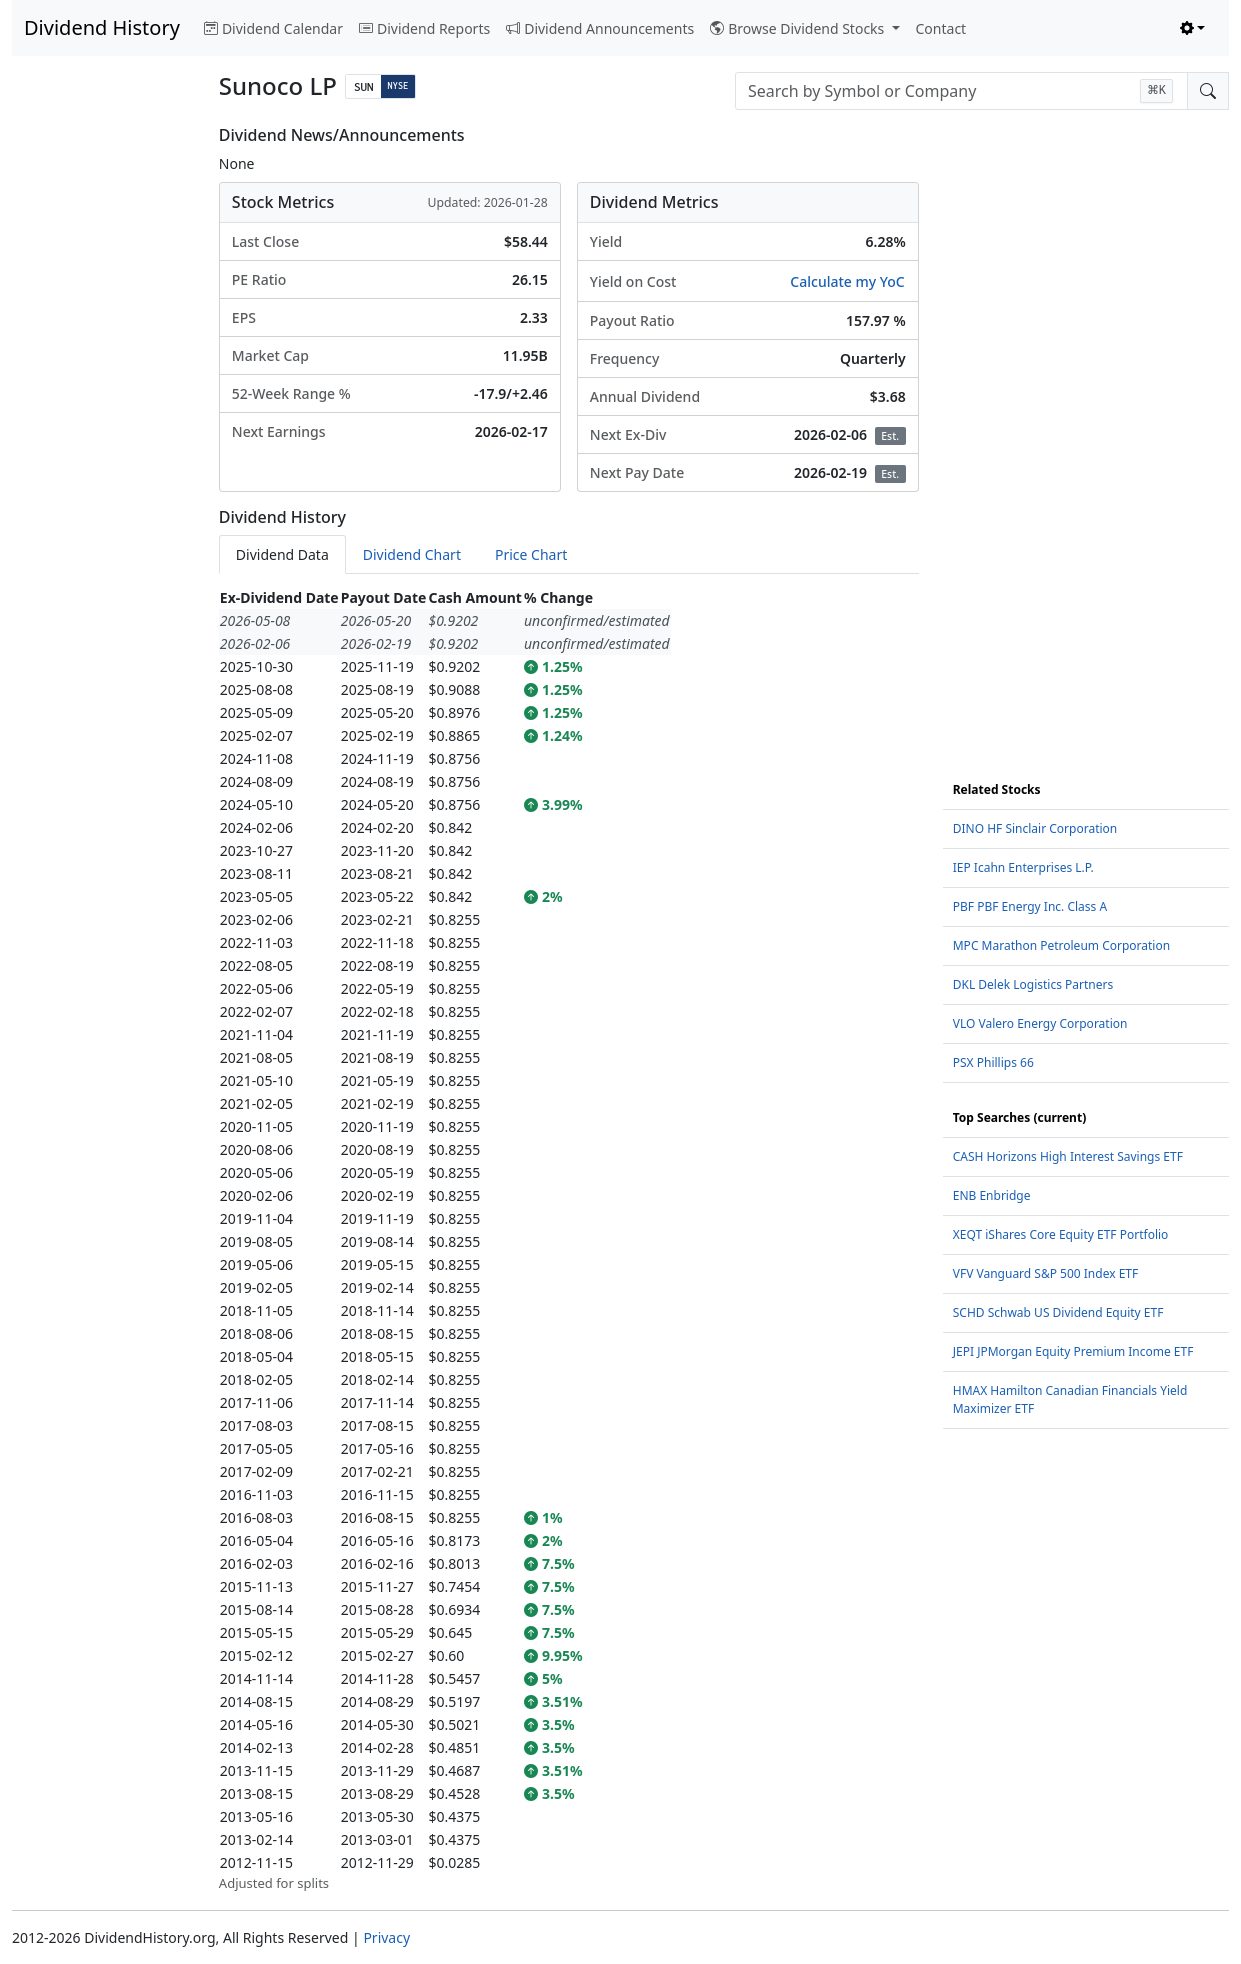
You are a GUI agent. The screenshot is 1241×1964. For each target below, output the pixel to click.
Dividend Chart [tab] (412, 554)
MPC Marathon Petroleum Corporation (1061, 945)
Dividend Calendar (273, 28)
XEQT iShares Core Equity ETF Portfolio (1061, 1234)
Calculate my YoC (847, 281)
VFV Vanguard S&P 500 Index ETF (1046, 1273)
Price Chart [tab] (531, 554)
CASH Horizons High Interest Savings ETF (1068, 1156)
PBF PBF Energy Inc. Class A (1030, 906)
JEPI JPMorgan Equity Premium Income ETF (1073, 1351)
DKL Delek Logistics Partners (1033, 984)
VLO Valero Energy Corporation (1040, 1023)
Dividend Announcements (600, 28)
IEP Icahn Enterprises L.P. (1023, 867)
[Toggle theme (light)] (1193, 28)
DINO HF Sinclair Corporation (1035, 828)
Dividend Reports (424, 28)
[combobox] (961, 91)
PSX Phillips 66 (993, 1062)
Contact (941, 28)
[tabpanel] (569, 1240)
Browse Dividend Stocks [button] (799, 28)
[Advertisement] (103, 426)
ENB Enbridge (992, 1195)
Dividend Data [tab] (282, 554)
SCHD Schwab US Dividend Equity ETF (1058, 1312)
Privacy (386, 1937)
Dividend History (102, 27)
